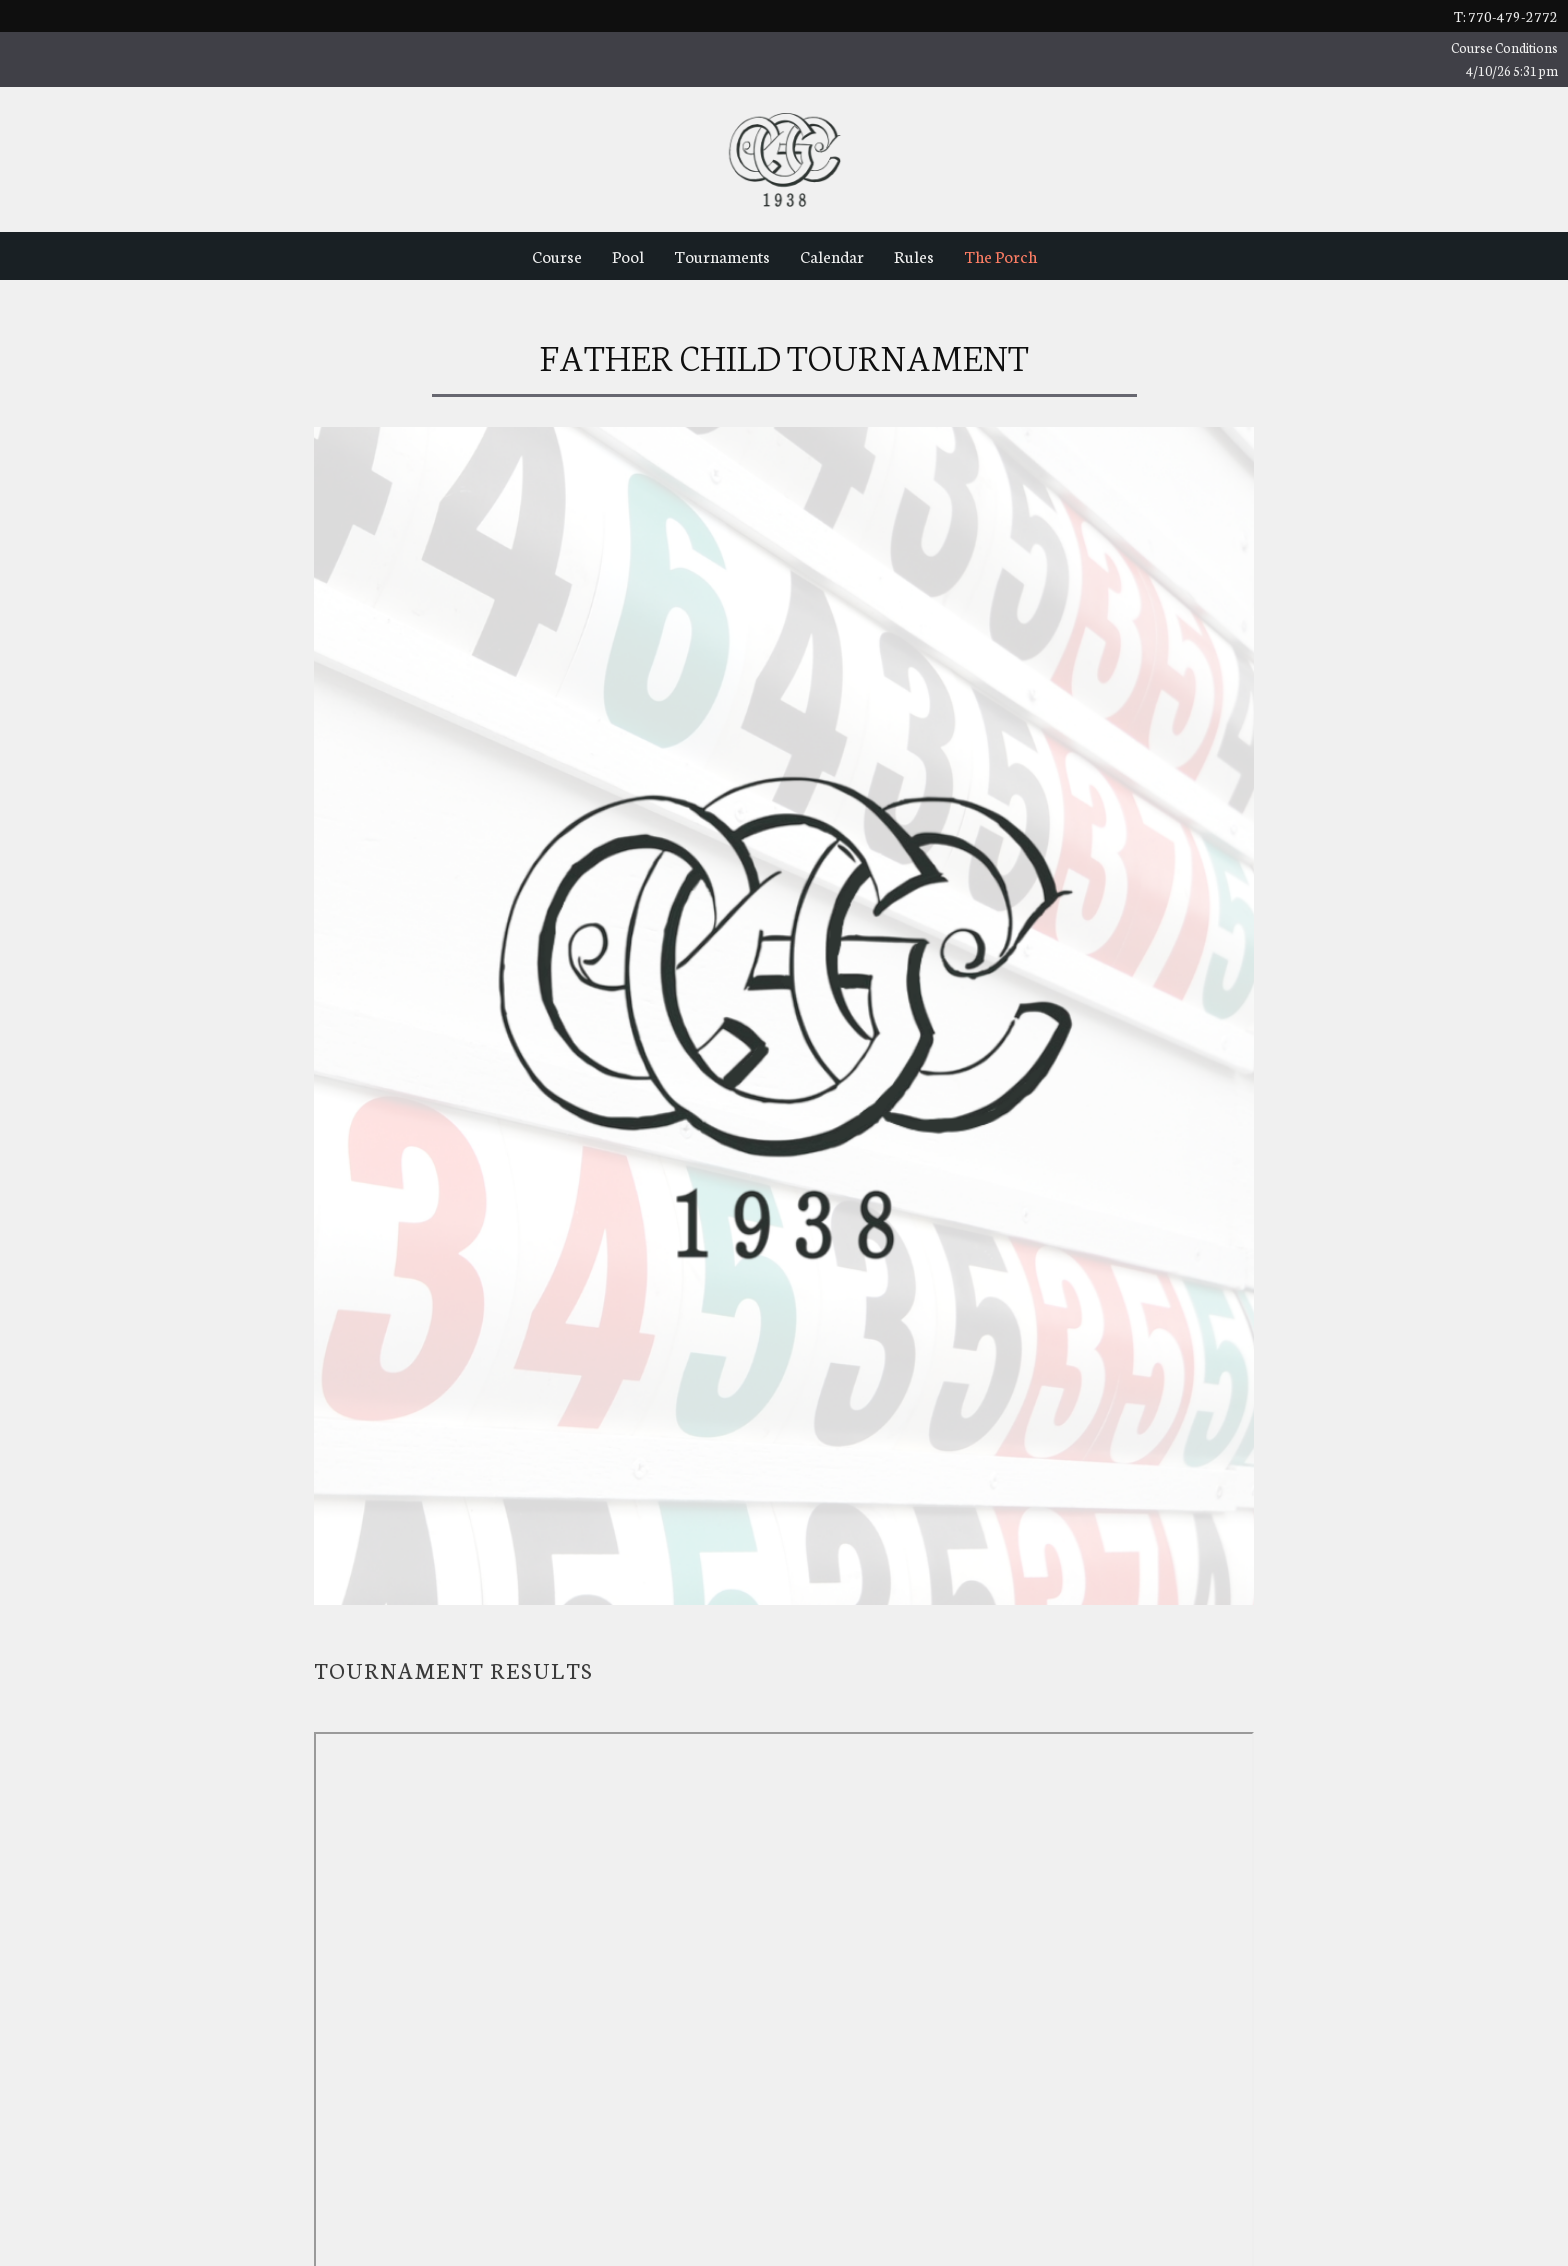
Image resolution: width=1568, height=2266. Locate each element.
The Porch (1000, 255)
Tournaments (722, 255)
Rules (914, 255)
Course (557, 255)
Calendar (832, 255)
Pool (628, 255)
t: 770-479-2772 (1506, 16)
